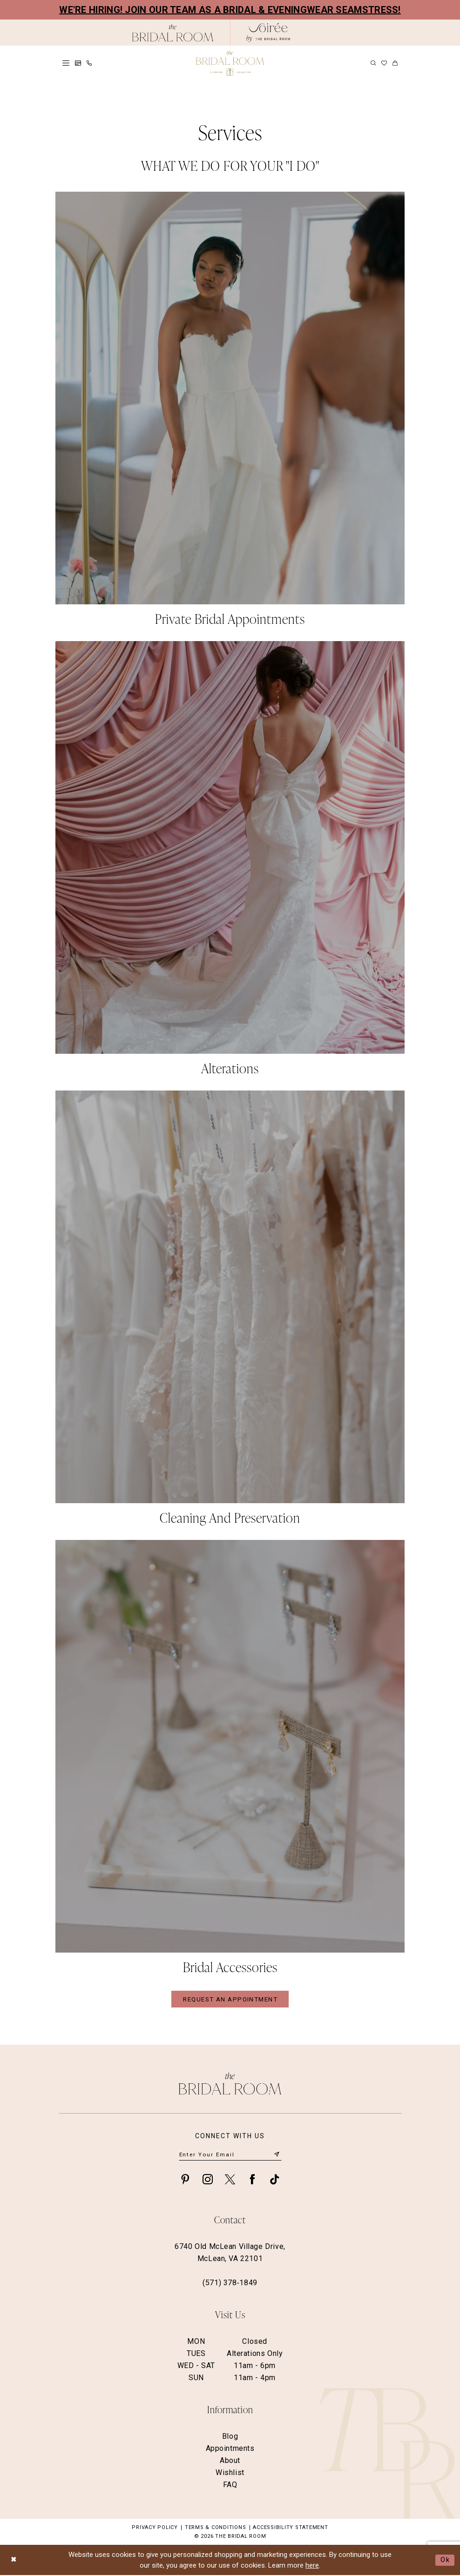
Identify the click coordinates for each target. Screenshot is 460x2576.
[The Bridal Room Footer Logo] (230, 2084)
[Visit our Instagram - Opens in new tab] (207, 2180)
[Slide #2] (230, 862)
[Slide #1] (230, 412)
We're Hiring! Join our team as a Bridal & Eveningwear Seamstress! (230, 9)
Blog (230, 2437)
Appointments (230, 2449)
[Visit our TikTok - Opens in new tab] (274, 2180)
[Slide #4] (230, 1760)
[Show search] (373, 63)
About (230, 2461)
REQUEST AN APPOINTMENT (230, 1999)
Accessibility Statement (290, 2528)
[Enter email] (230, 2155)
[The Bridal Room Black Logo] (173, 32)
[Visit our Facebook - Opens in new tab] (252, 2180)
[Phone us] (89, 63)
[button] (66, 63)
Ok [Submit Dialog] (445, 2560)
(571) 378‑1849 (230, 2283)
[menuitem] (66, 63)
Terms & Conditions (215, 2528)
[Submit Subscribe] (277, 2155)
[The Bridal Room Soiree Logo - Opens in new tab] (268, 32)
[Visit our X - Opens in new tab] (230, 2180)
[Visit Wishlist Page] (384, 63)
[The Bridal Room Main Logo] (230, 63)
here (312, 2566)
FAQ (230, 2485)
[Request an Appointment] (78, 63)
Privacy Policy (155, 2528)
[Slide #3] (230, 1311)
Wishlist (230, 2473)
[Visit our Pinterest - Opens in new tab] (185, 2180)
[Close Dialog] (14, 2561)
